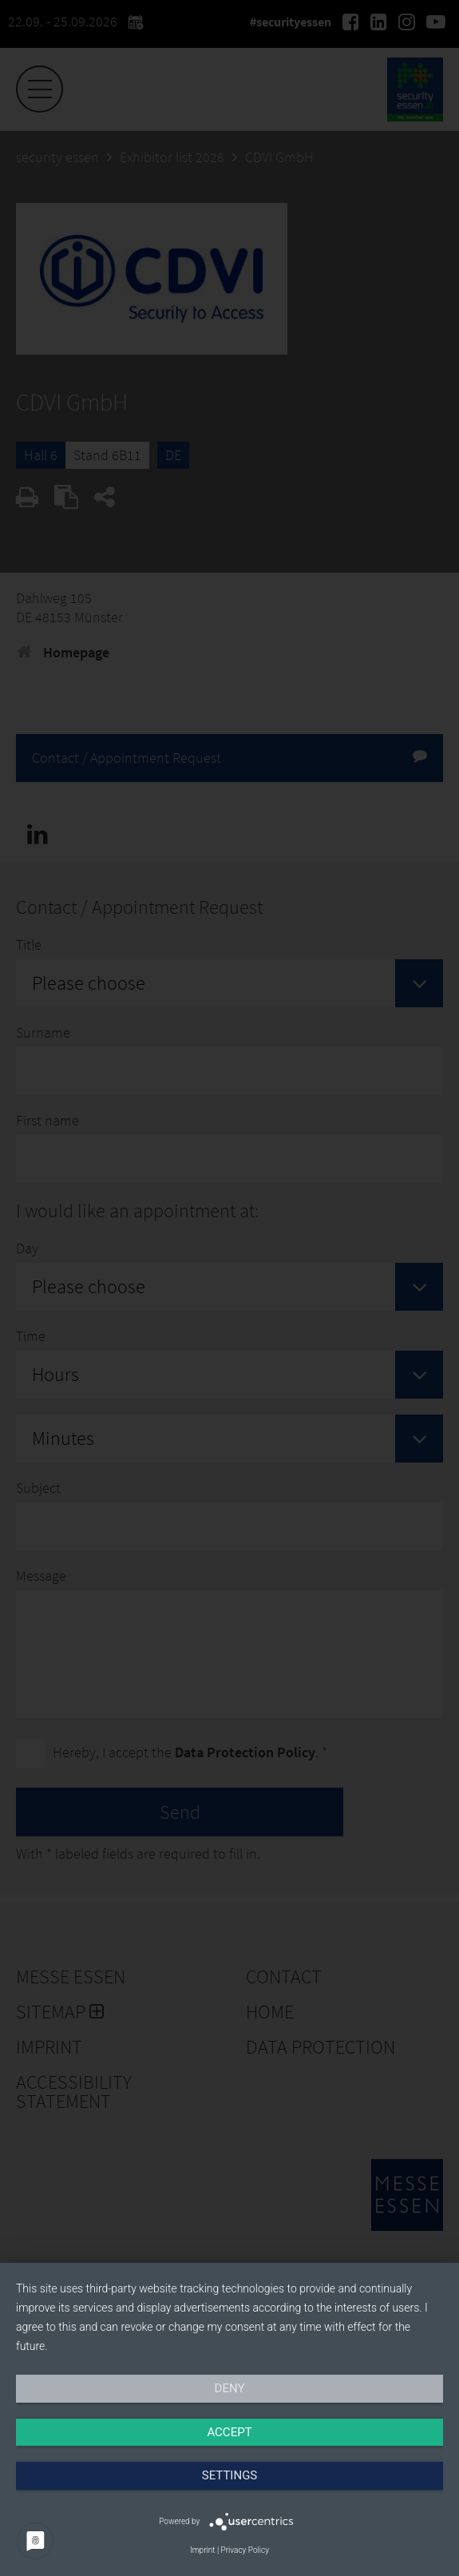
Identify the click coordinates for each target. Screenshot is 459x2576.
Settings (230, 2475)
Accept (229, 2432)
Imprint (202, 2550)
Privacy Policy (245, 2550)
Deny (230, 2388)
